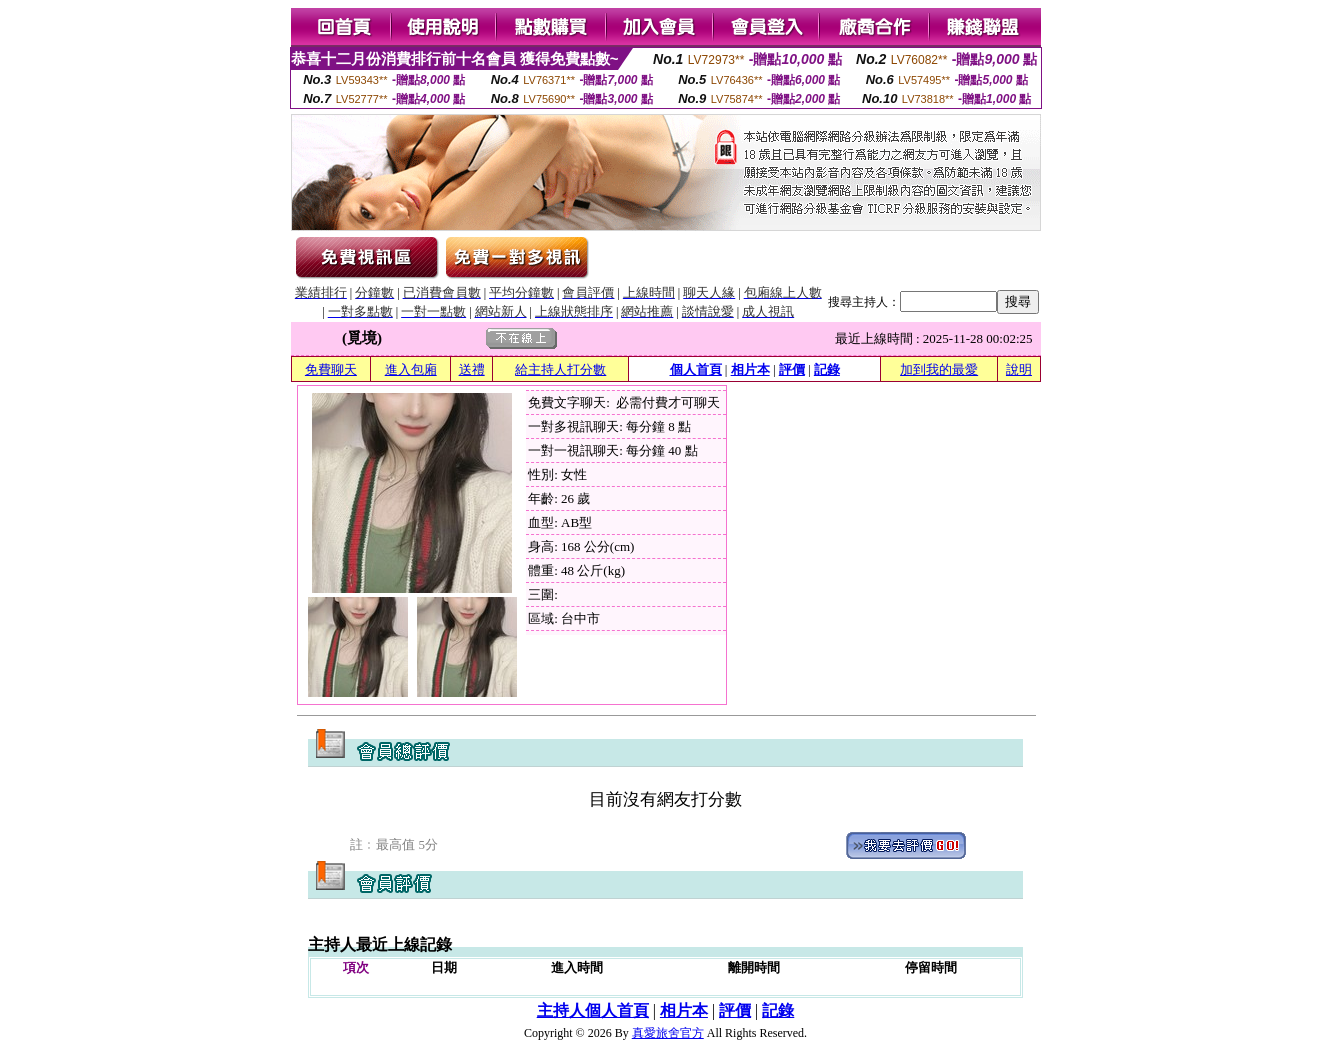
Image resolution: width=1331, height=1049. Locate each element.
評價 (792, 369)
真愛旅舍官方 (668, 1033)
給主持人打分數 (560, 369)
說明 (1019, 369)
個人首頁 (696, 369)
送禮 (472, 369)
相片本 (750, 369)
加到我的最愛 (939, 369)
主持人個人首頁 (593, 1010)
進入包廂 (411, 369)
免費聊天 (331, 369)
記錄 (827, 369)
